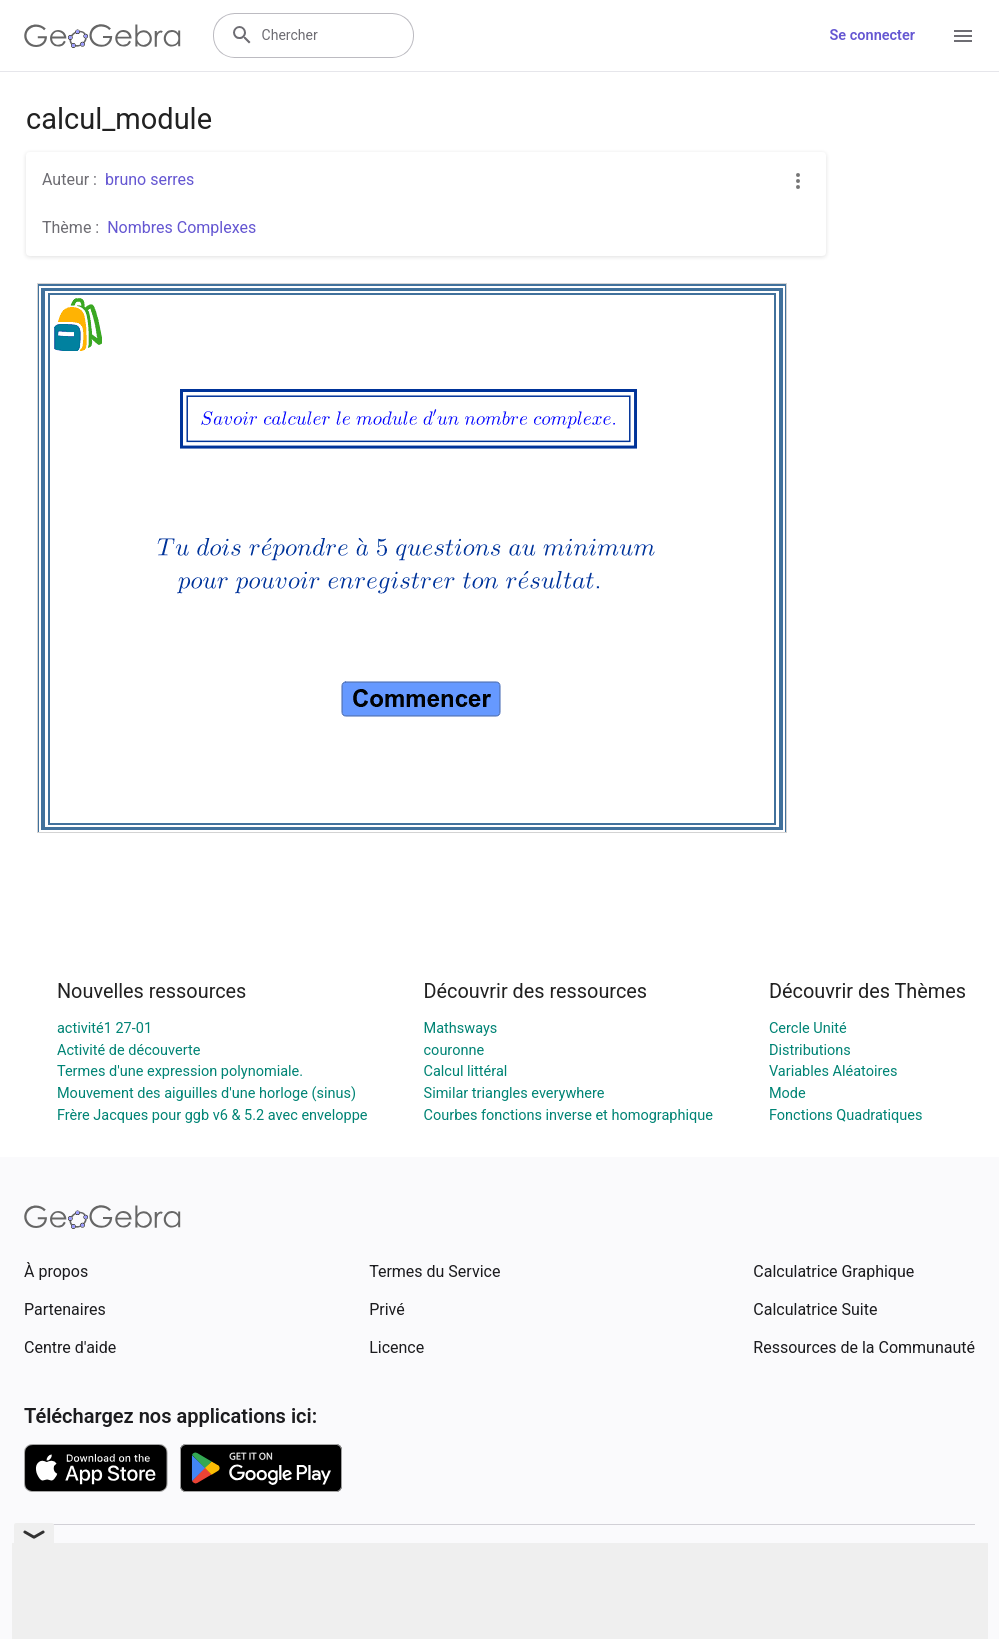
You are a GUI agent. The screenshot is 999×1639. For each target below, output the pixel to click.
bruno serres (149, 179)
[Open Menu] (963, 36)
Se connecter (872, 35)
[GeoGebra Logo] (102, 36)
